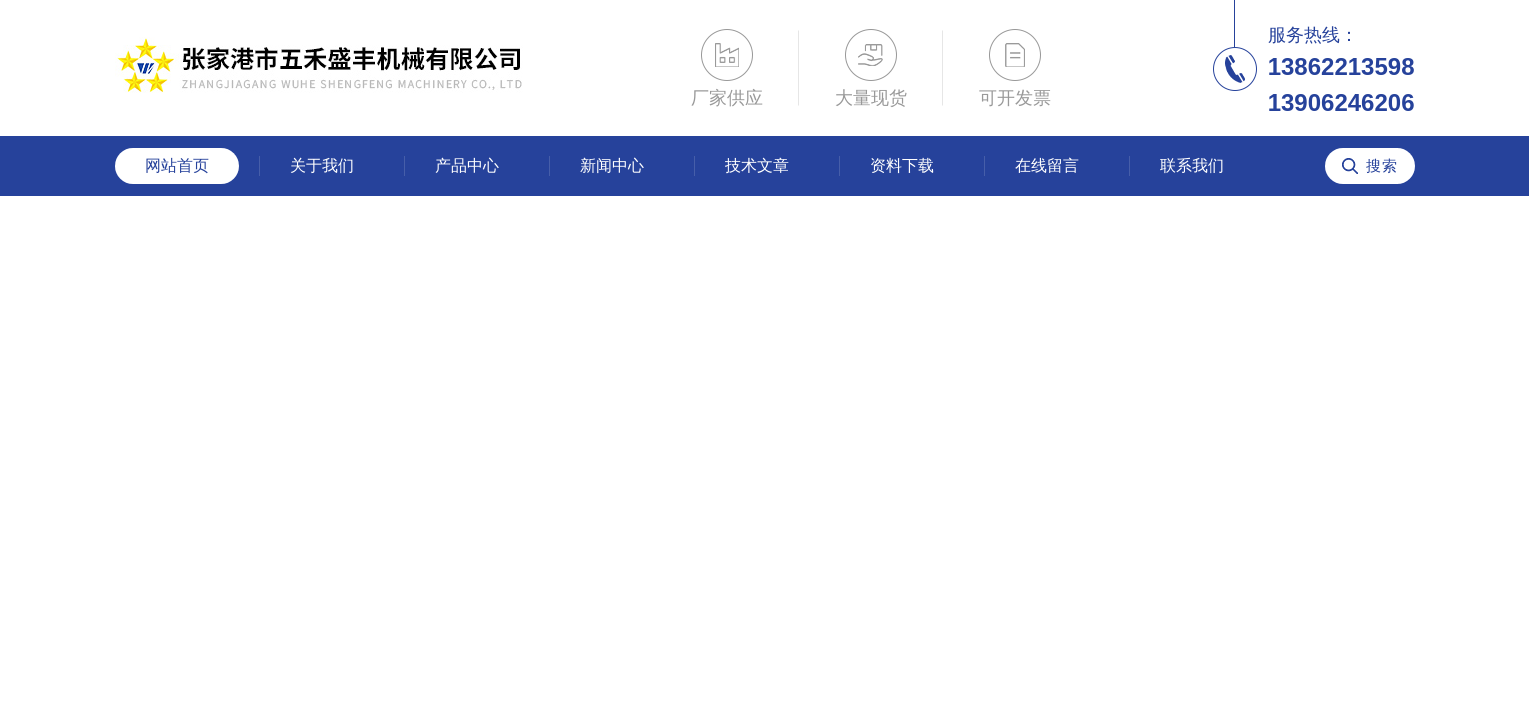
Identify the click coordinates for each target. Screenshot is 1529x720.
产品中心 (467, 165)
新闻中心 (612, 165)
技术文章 (757, 165)
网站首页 (177, 165)
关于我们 (322, 165)
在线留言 (1047, 165)
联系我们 (1192, 165)
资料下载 (902, 165)
